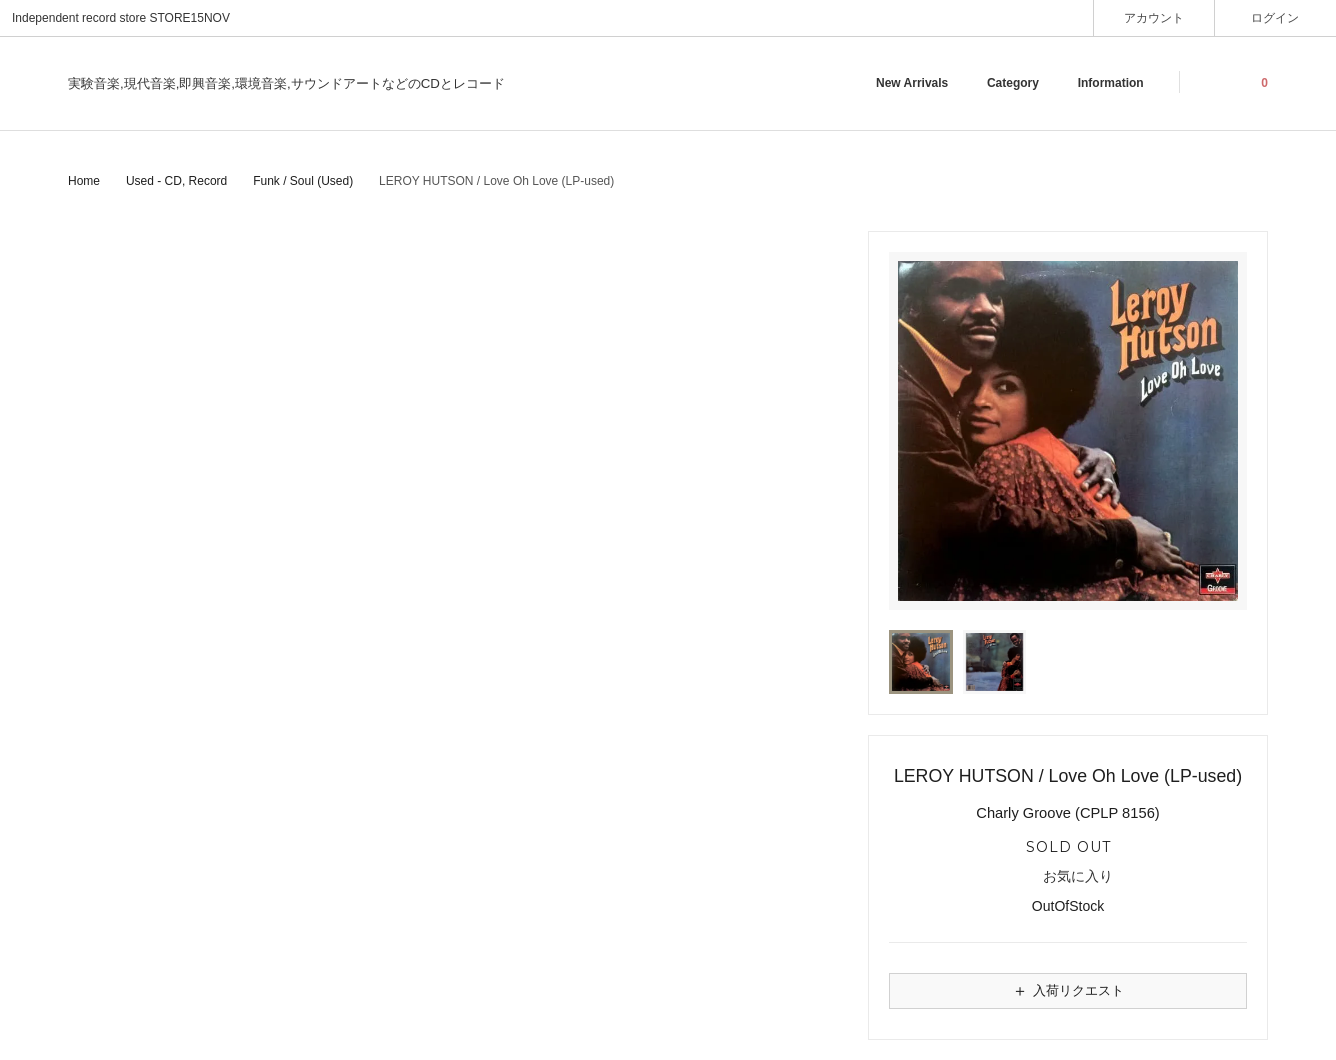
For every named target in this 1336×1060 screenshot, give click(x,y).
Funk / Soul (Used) (303, 181)
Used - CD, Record (176, 181)
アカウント (1154, 17)
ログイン (1275, 17)
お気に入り (1068, 877)
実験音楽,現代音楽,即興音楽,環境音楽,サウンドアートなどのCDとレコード (286, 83)
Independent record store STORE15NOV (121, 18)
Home (84, 181)
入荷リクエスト (1068, 991)
